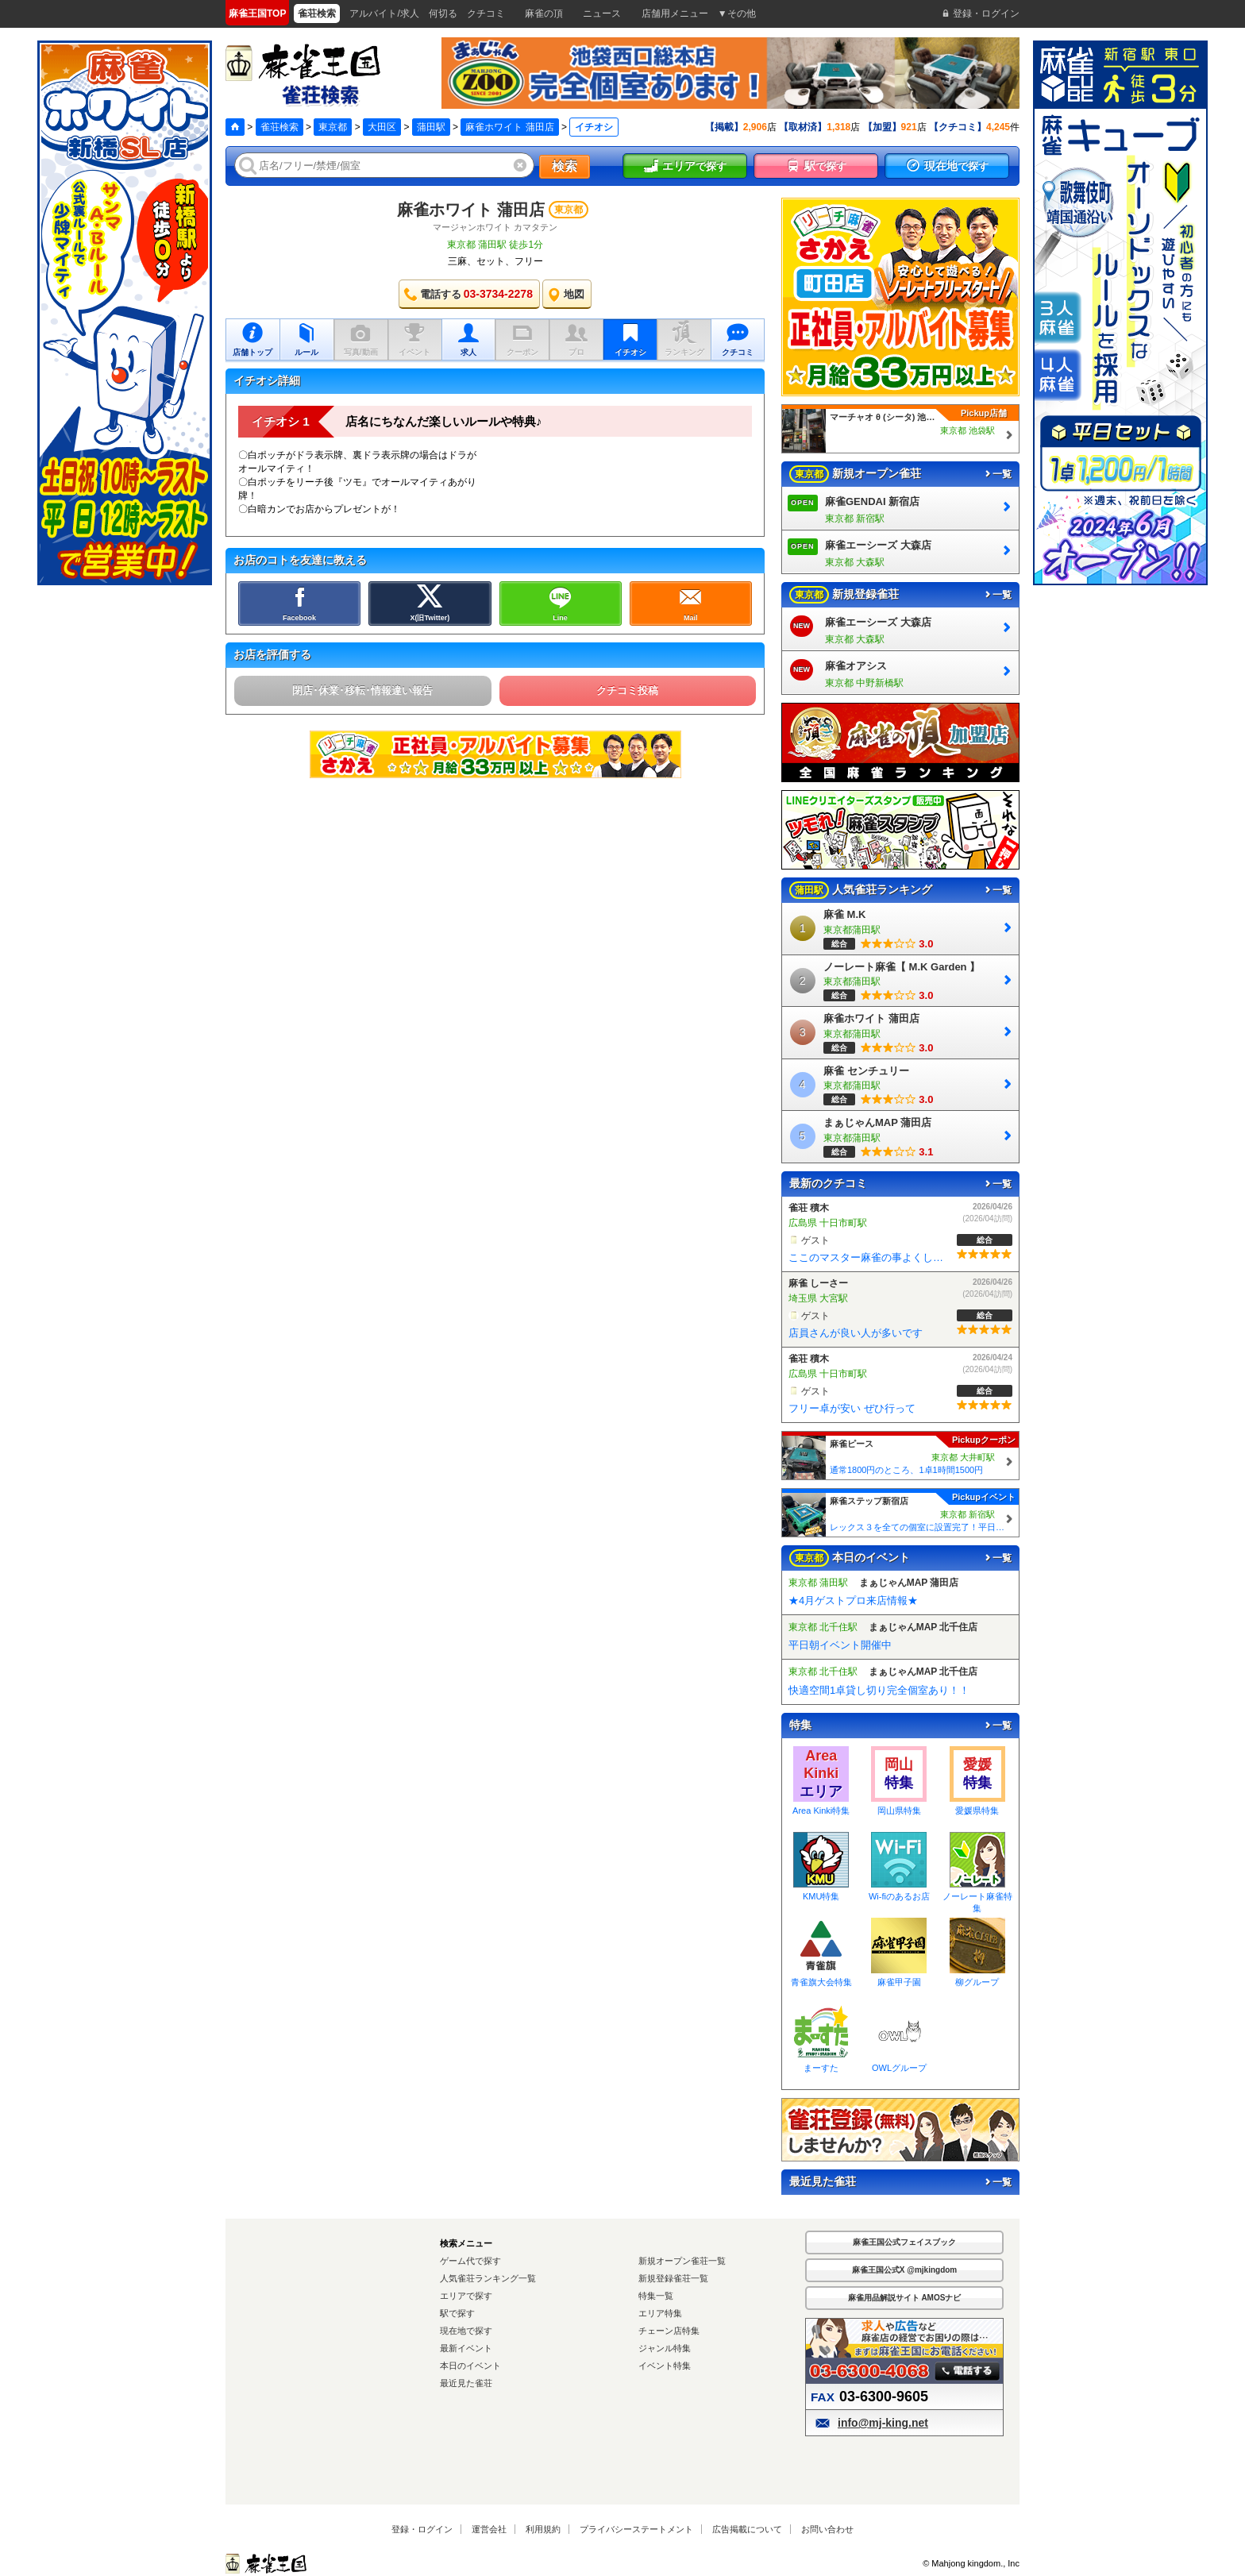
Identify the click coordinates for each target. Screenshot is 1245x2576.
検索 (564, 166)
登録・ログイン (422, 2529)
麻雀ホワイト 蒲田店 (509, 127)
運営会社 (489, 2529)
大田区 (382, 127)
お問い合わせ (827, 2529)
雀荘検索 (279, 127)
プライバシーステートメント (636, 2529)
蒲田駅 (431, 127)
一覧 (997, 474)
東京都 (332, 127)
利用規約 (543, 2529)
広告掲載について (747, 2529)
